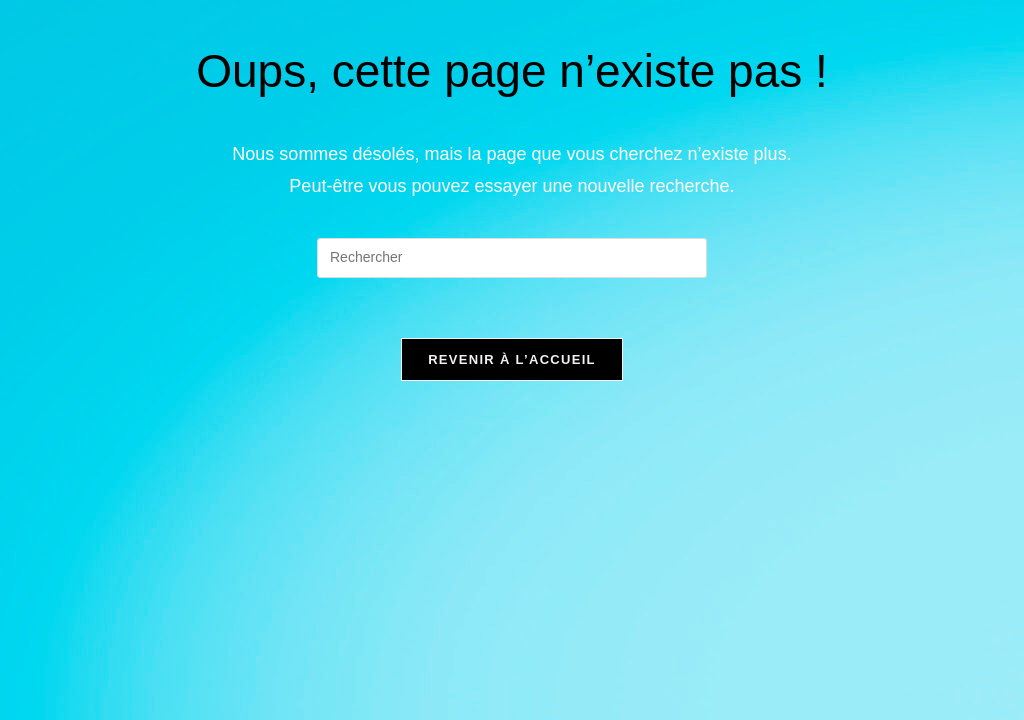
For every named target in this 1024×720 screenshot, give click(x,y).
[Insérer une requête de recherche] (512, 258)
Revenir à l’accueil (512, 359)
